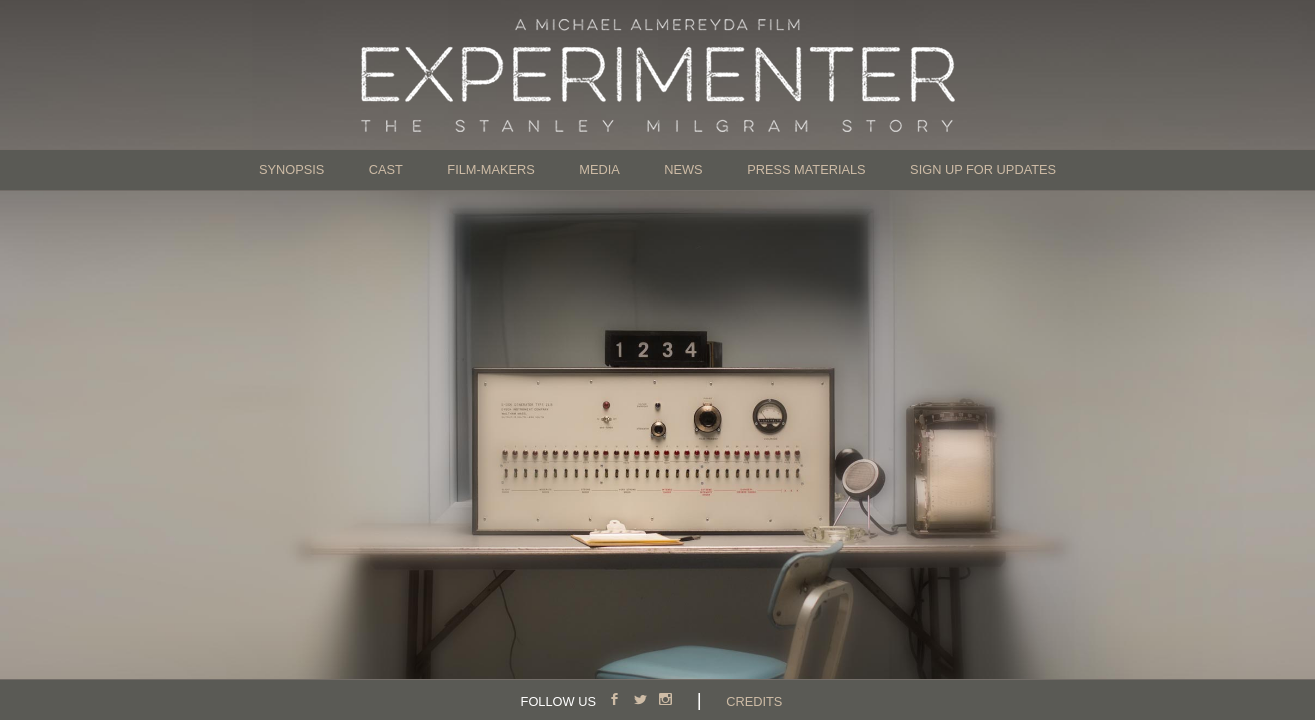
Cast (386, 169)
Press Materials (806, 169)
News (683, 169)
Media (599, 169)
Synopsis (291, 169)
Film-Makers (490, 169)
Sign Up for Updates (983, 169)
